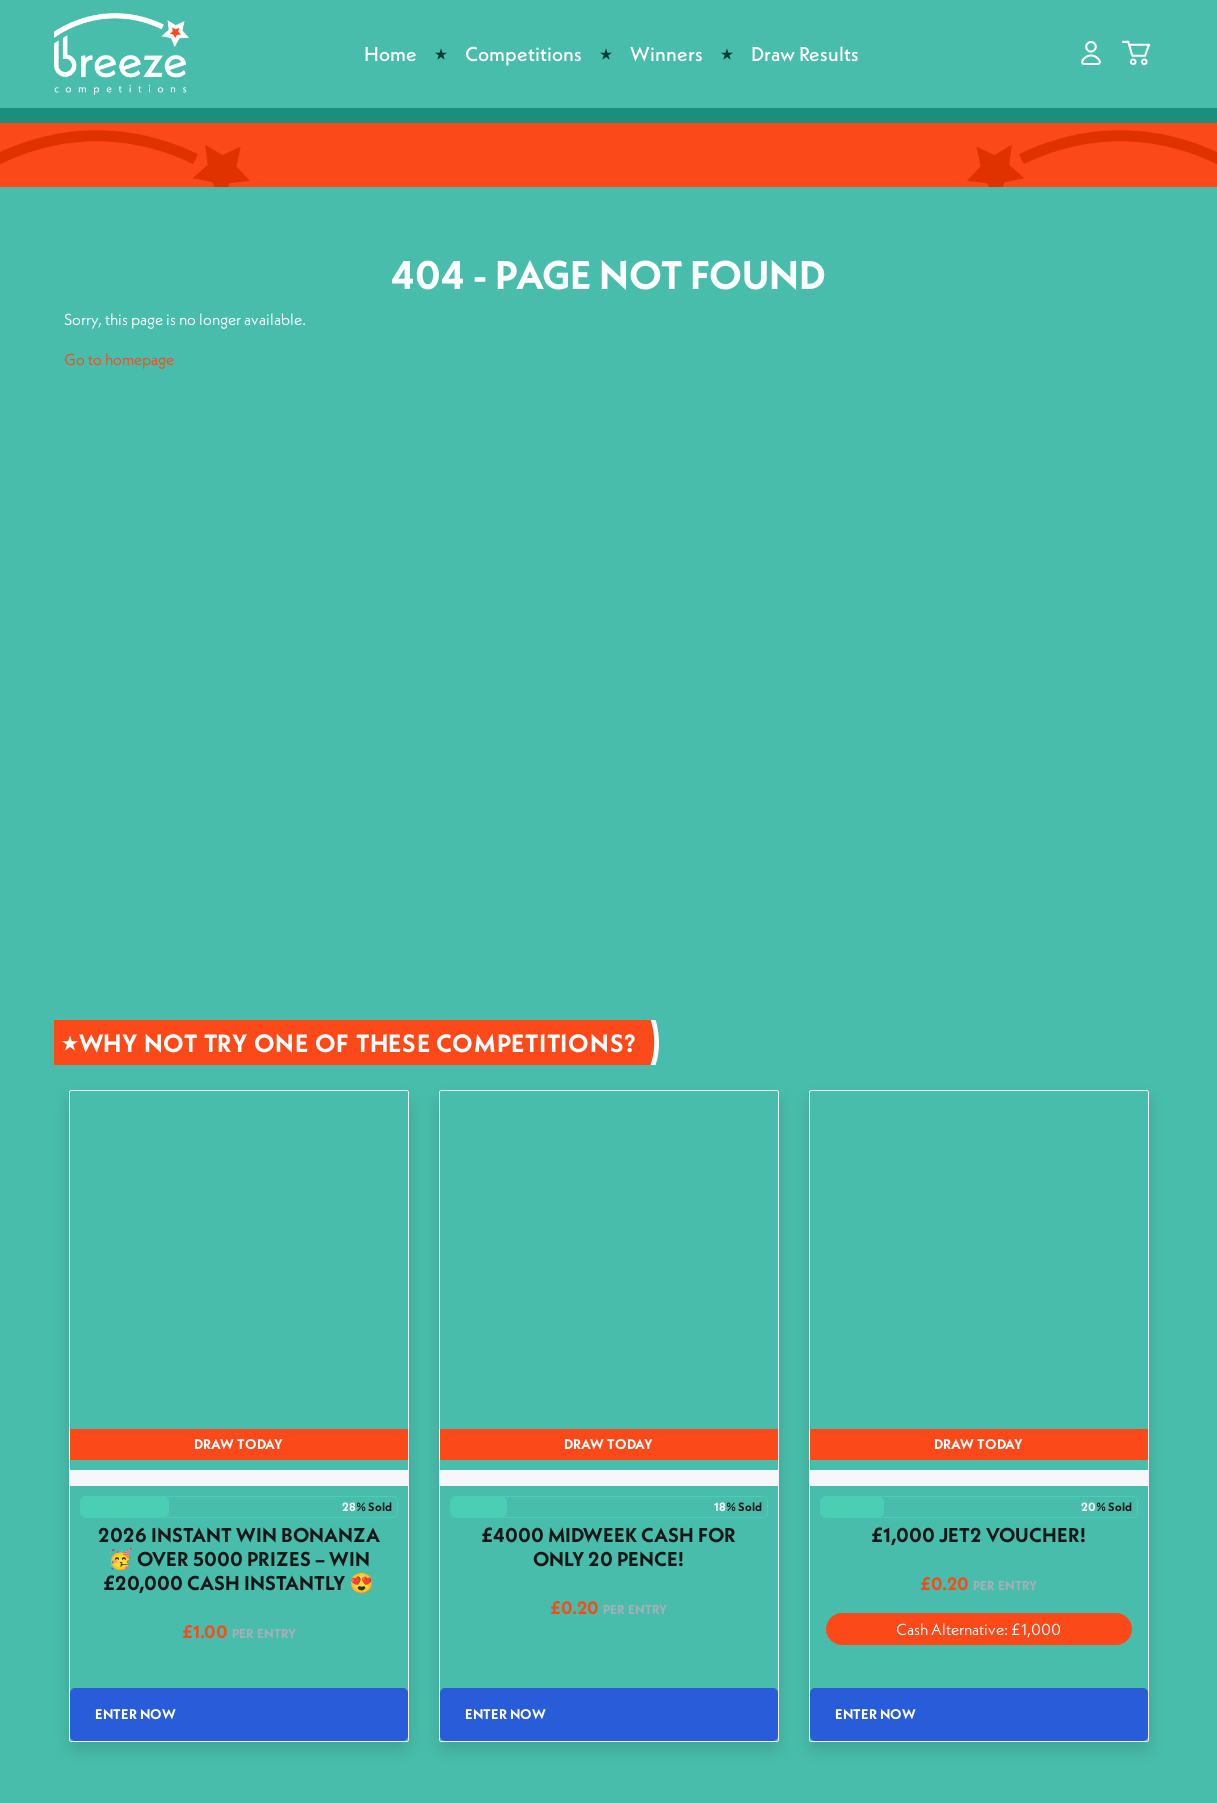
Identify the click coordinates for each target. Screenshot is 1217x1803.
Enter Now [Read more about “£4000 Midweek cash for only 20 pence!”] (505, 1714)
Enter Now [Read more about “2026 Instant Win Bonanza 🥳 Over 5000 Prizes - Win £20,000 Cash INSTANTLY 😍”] (135, 1714)
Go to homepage (119, 359)
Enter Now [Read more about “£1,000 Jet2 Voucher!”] (875, 1714)
